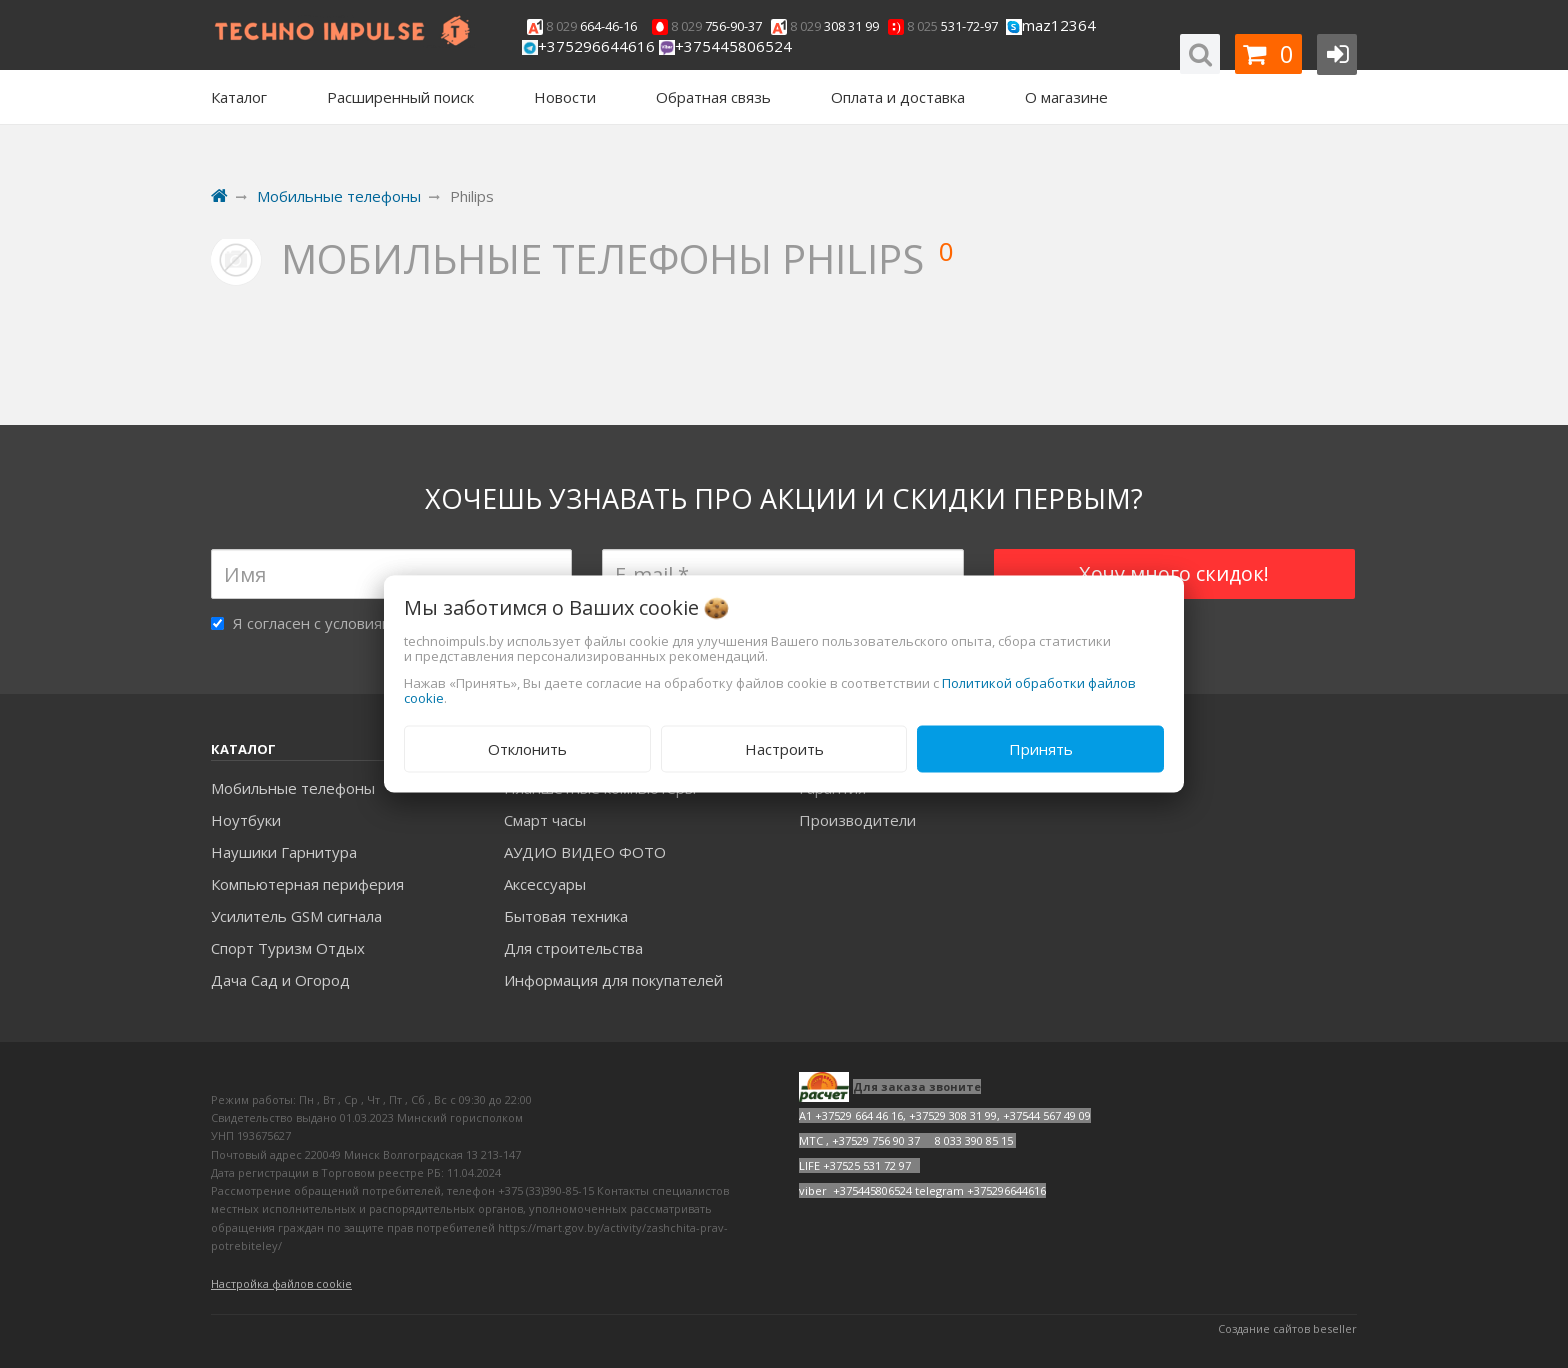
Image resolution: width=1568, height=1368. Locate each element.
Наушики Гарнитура (284, 852)
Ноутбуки (246, 820)
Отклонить (527, 749)
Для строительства (573, 948)
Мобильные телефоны (293, 788)
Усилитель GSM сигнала (296, 916)
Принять (1041, 749)
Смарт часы (545, 820)
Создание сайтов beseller (1287, 1328)
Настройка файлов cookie (281, 1283)
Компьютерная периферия (307, 884)
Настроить (784, 749)
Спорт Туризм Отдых (288, 948)
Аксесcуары (545, 884)
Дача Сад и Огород (280, 980)
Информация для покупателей (613, 980)
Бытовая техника (566, 916)
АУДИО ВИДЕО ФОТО (585, 852)
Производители (857, 820)
